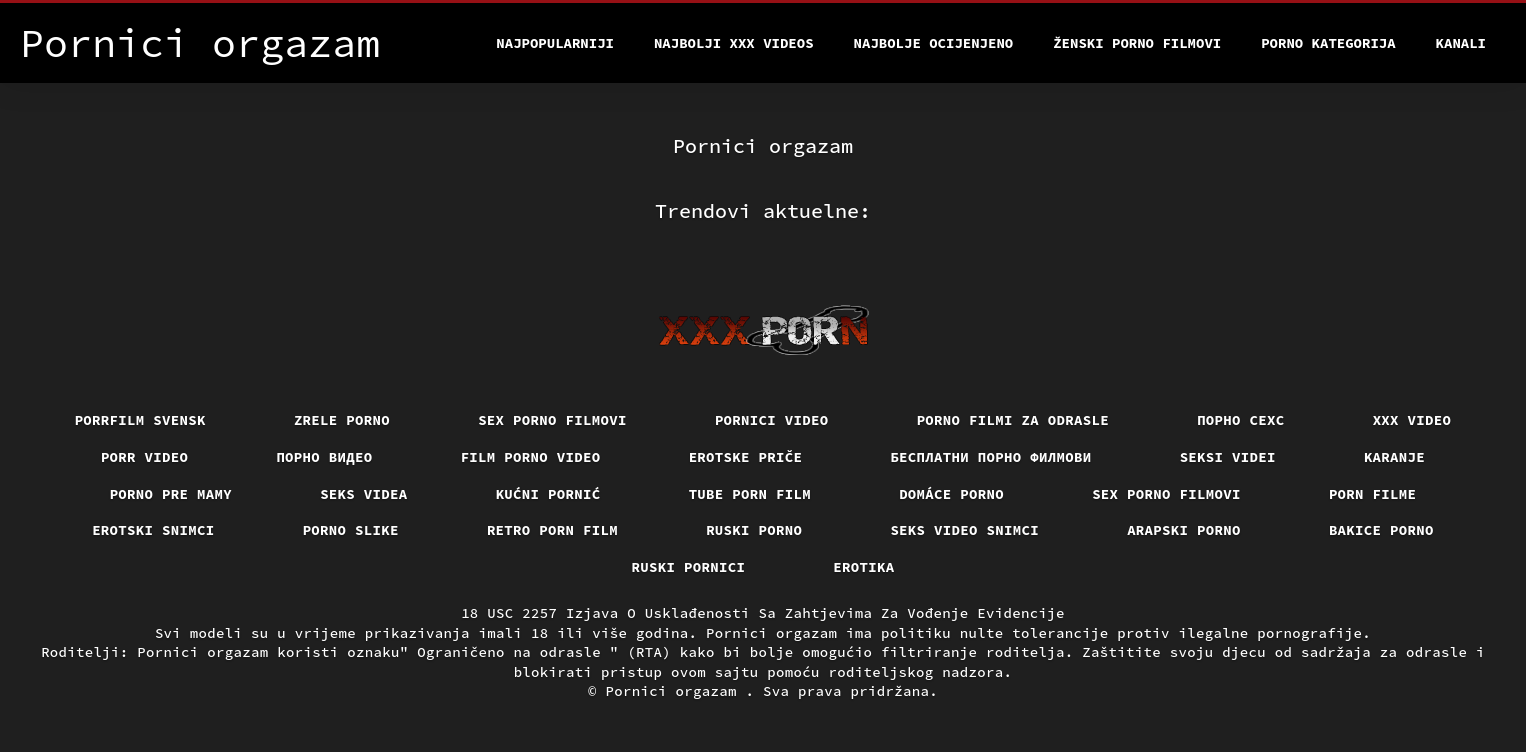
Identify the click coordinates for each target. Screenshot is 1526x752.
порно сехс (1241, 420)
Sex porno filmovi (552, 420)
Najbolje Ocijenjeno (934, 43)
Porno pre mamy (171, 494)
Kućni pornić (548, 494)
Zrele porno (342, 420)
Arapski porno (1184, 530)
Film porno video (531, 457)
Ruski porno (754, 530)
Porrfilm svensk (140, 420)
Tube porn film (750, 494)
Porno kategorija (1328, 43)
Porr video (145, 457)
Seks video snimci (964, 530)
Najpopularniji (555, 43)
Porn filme (1373, 494)
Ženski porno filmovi (1137, 43)
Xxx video (1412, 420)
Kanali (1461, 43)
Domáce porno (951, 494)
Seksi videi (1228, 457)
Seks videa (364, 494)
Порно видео (324, 457)
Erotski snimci (153, 530)
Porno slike (351, 530)
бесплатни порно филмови (990, 457)
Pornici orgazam (676, 691)
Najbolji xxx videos (734, 43)
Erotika (863, 567)
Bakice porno (1381, 530)
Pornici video (772, 420)
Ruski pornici (689, 567)
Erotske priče (746, 457)
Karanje (1394, 457)
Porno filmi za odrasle (1013, 420)
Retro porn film (552, 530)
